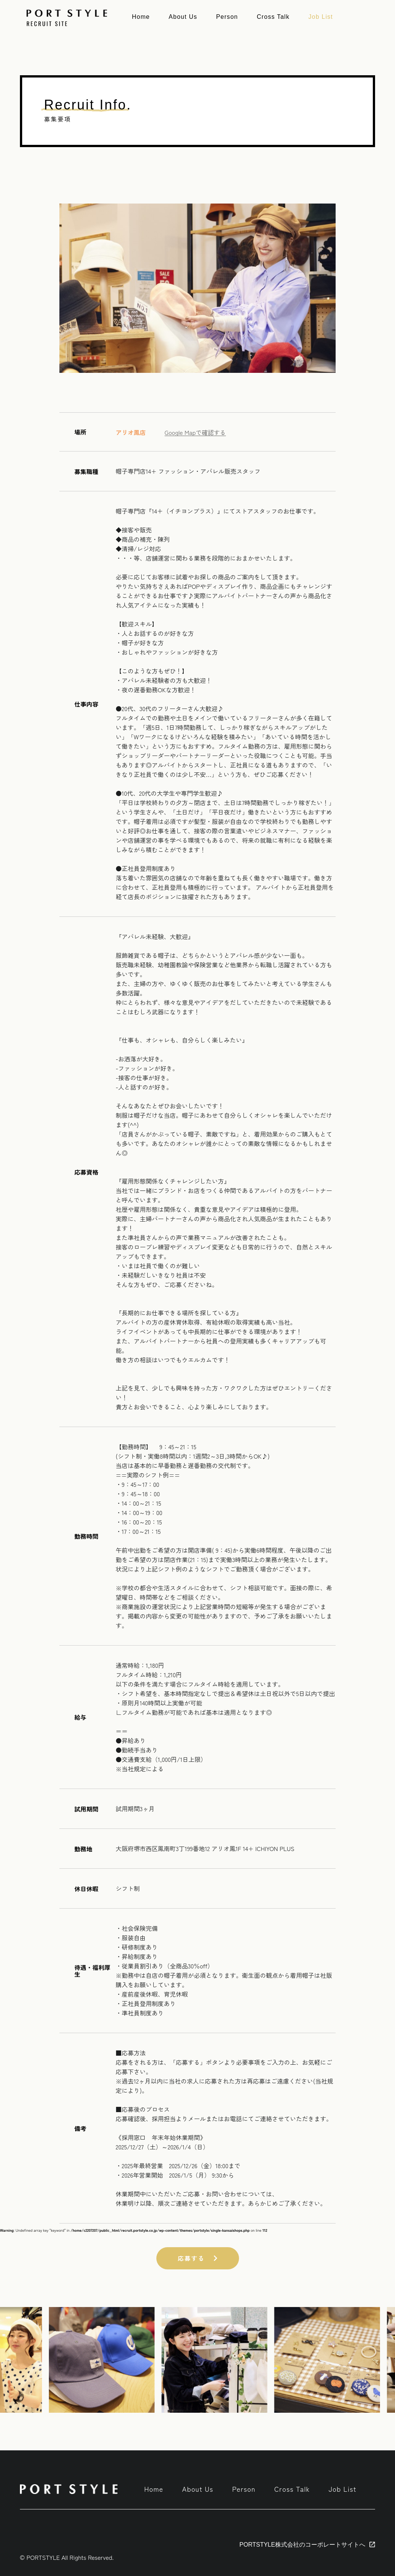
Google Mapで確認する (195, 432)
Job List (320, 17)
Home (141, 17)
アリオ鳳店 (131, 432)
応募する (198, 2258)
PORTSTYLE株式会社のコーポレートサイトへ (302, 2544)
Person (227, 17)
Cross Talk (273, 17)
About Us (183, 17)
